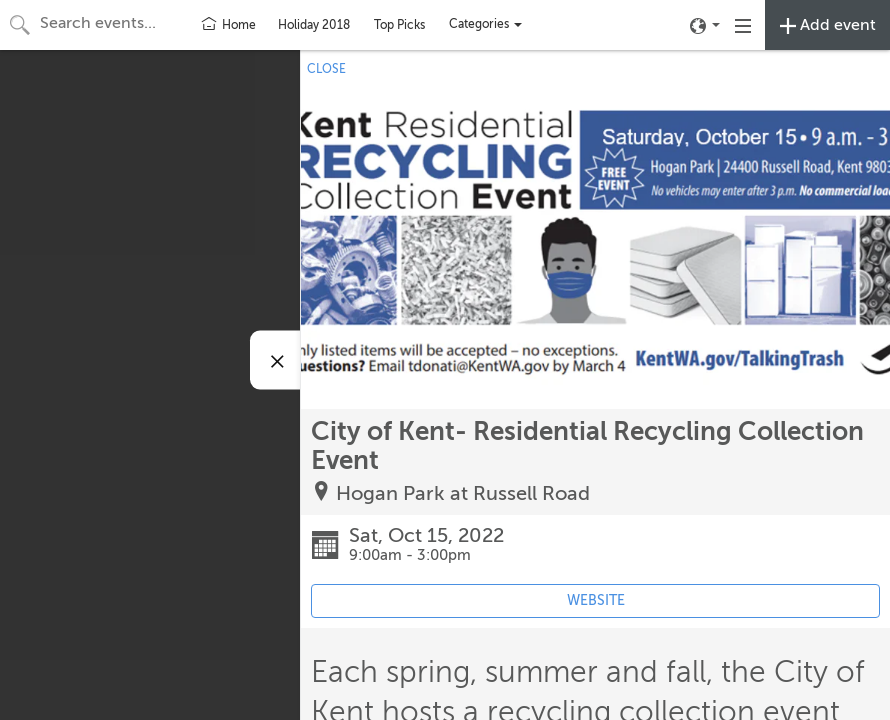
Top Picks (399, 25)
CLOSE (326, 69)
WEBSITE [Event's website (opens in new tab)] (596, 600)
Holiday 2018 (314, 25)
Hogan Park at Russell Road (463, 493)
